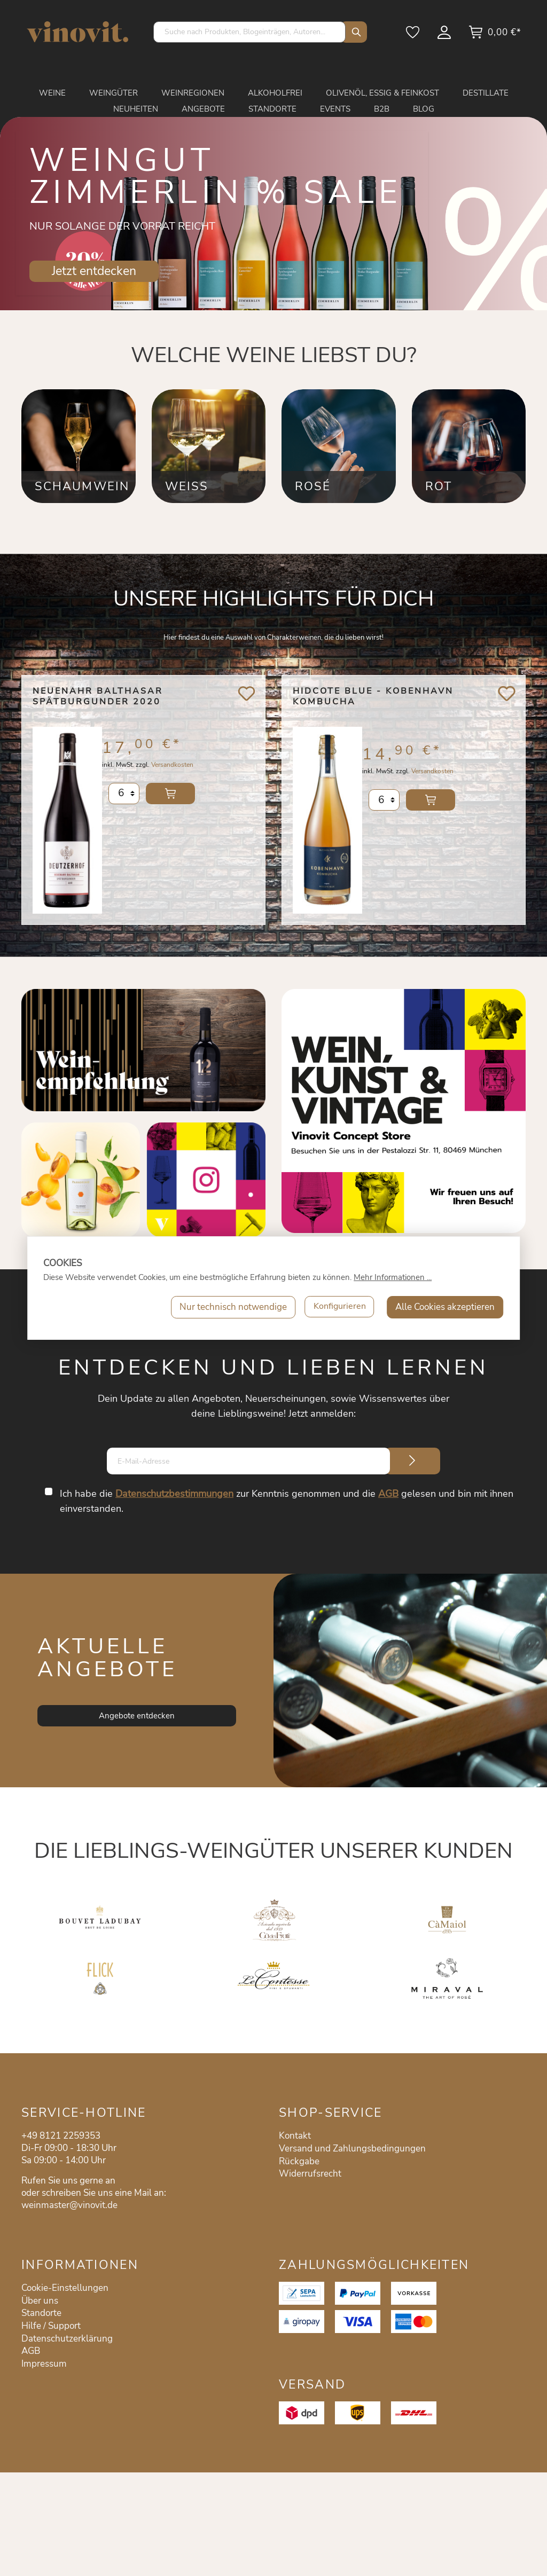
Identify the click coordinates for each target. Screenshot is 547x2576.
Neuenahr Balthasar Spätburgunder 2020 (98, 697)
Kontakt (295, 2136)
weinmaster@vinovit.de (69, 2205)
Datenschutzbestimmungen (175, 1493)
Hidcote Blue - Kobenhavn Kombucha (373, 697)
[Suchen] (353, 32)
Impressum (44, 2364)
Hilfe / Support (51, 2326)
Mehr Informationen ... (393, 1277)
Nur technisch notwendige (230, 1307)
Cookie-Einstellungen (64, 2288)
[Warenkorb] (494, 36)
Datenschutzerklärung (67, 2338)
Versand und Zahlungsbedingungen (352, 2148)
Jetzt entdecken (94, 271)
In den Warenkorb (170, 800)
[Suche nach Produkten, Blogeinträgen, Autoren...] (249, 32)
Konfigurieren (338, 1307)
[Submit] (412, 1461)
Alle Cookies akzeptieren (445, 1307)
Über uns (39, 2301)
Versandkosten (172, 771)
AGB (389, 1493)
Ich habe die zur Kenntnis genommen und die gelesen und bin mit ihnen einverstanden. (287, 1501)
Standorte (41, 2313)
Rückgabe (299, 2161)
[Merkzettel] (413, 36)
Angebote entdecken (137, 1715)
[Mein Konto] (445, 36)
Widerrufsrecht (310, 2173)
